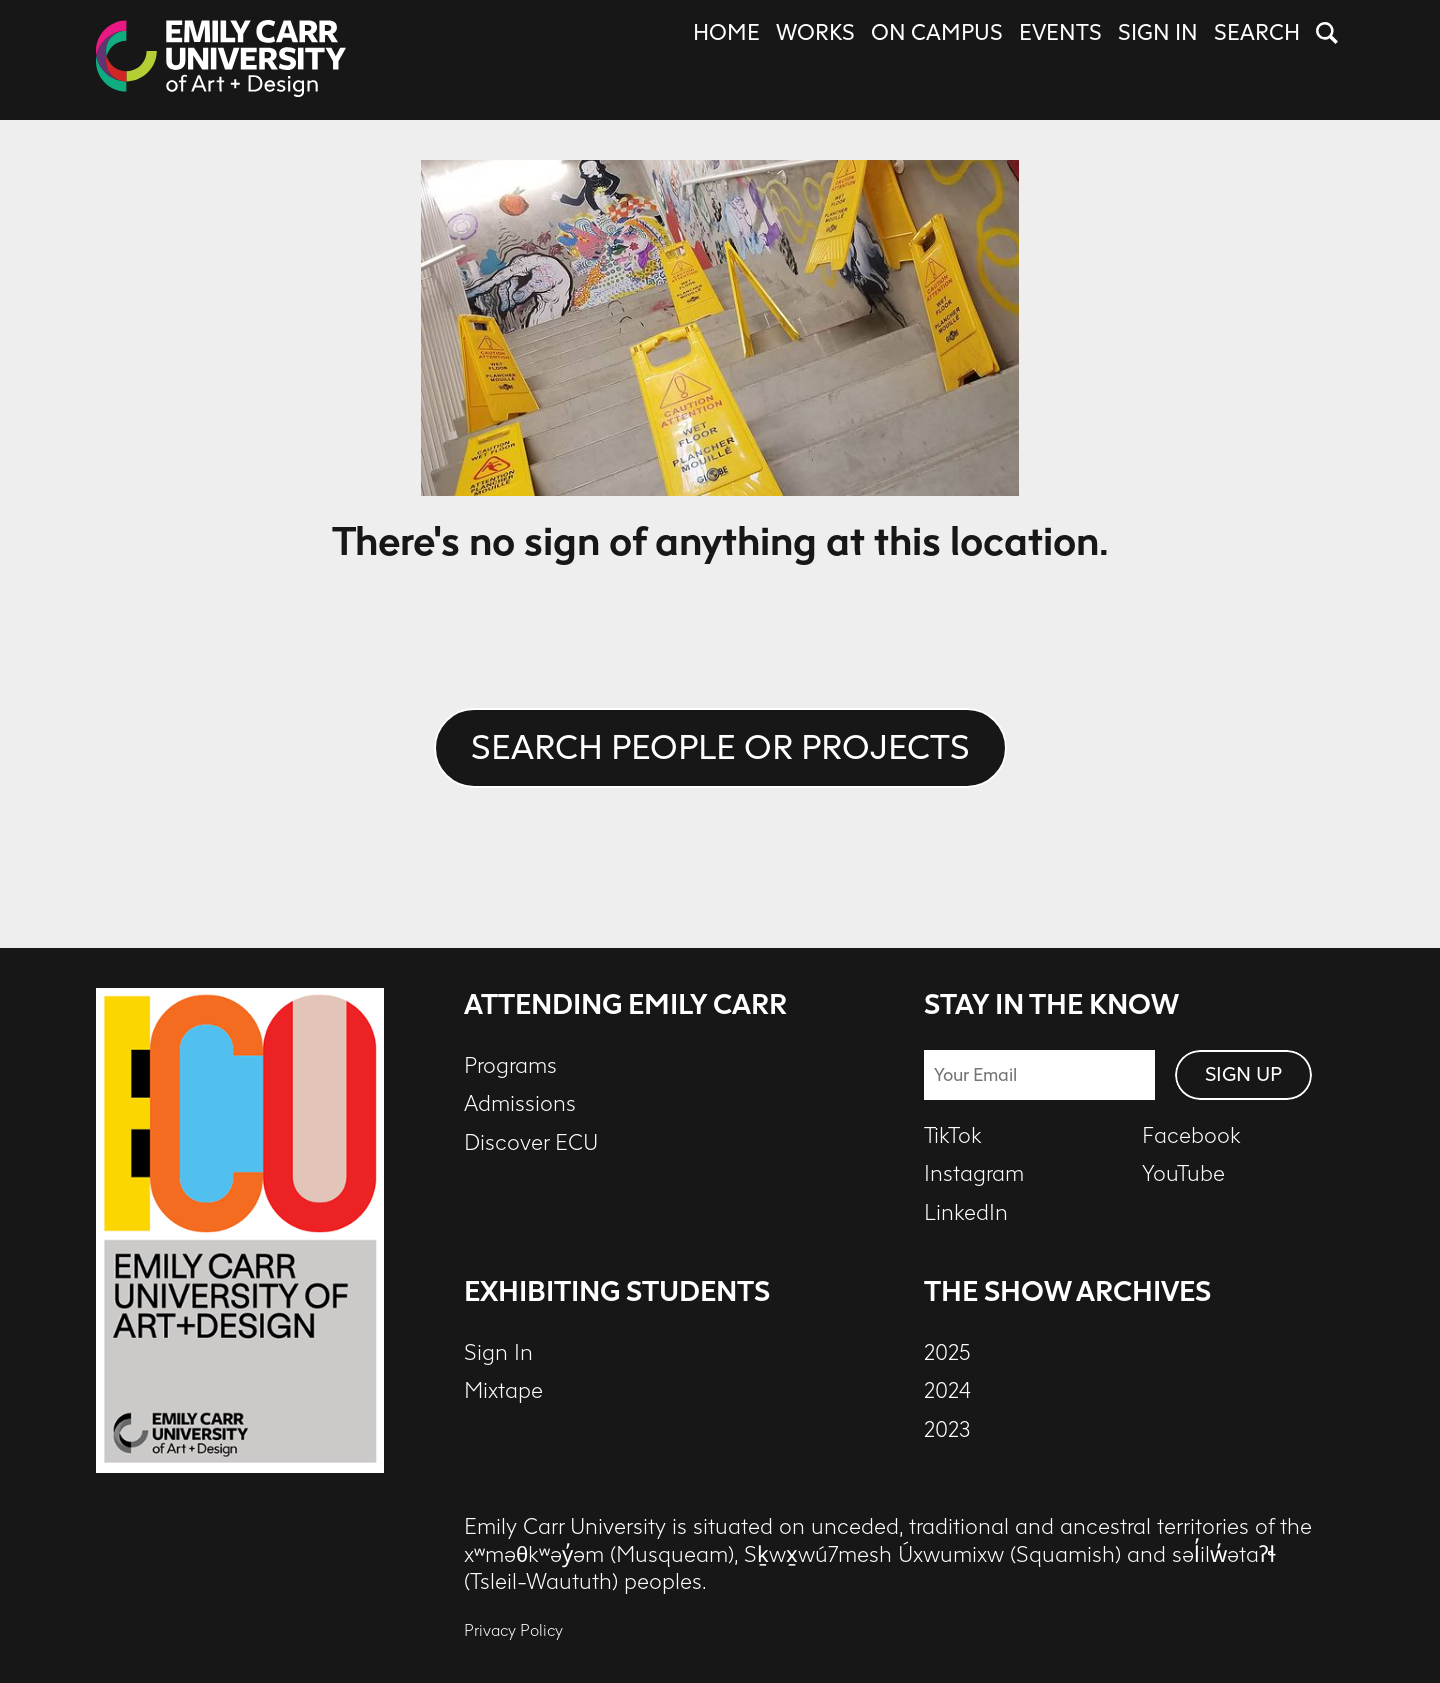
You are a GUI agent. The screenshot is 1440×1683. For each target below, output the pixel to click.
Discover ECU (531, 1143)
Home (726, 33)
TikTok (953, 1136)
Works (815, 33)
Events (1060, 33)
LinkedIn (966, 1213)
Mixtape (503, 1391)
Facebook (1191, 1136)
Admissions (520, 1104)
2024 (947, 1391)
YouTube (1183, 1174)
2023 (947, 1430)
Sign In (1158, 33)
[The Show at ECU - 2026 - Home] (221, 60)
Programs (510, 1066)
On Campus (937, 33)
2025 (947, 1353)
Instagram (974, 1174)
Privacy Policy (513, 1630)
